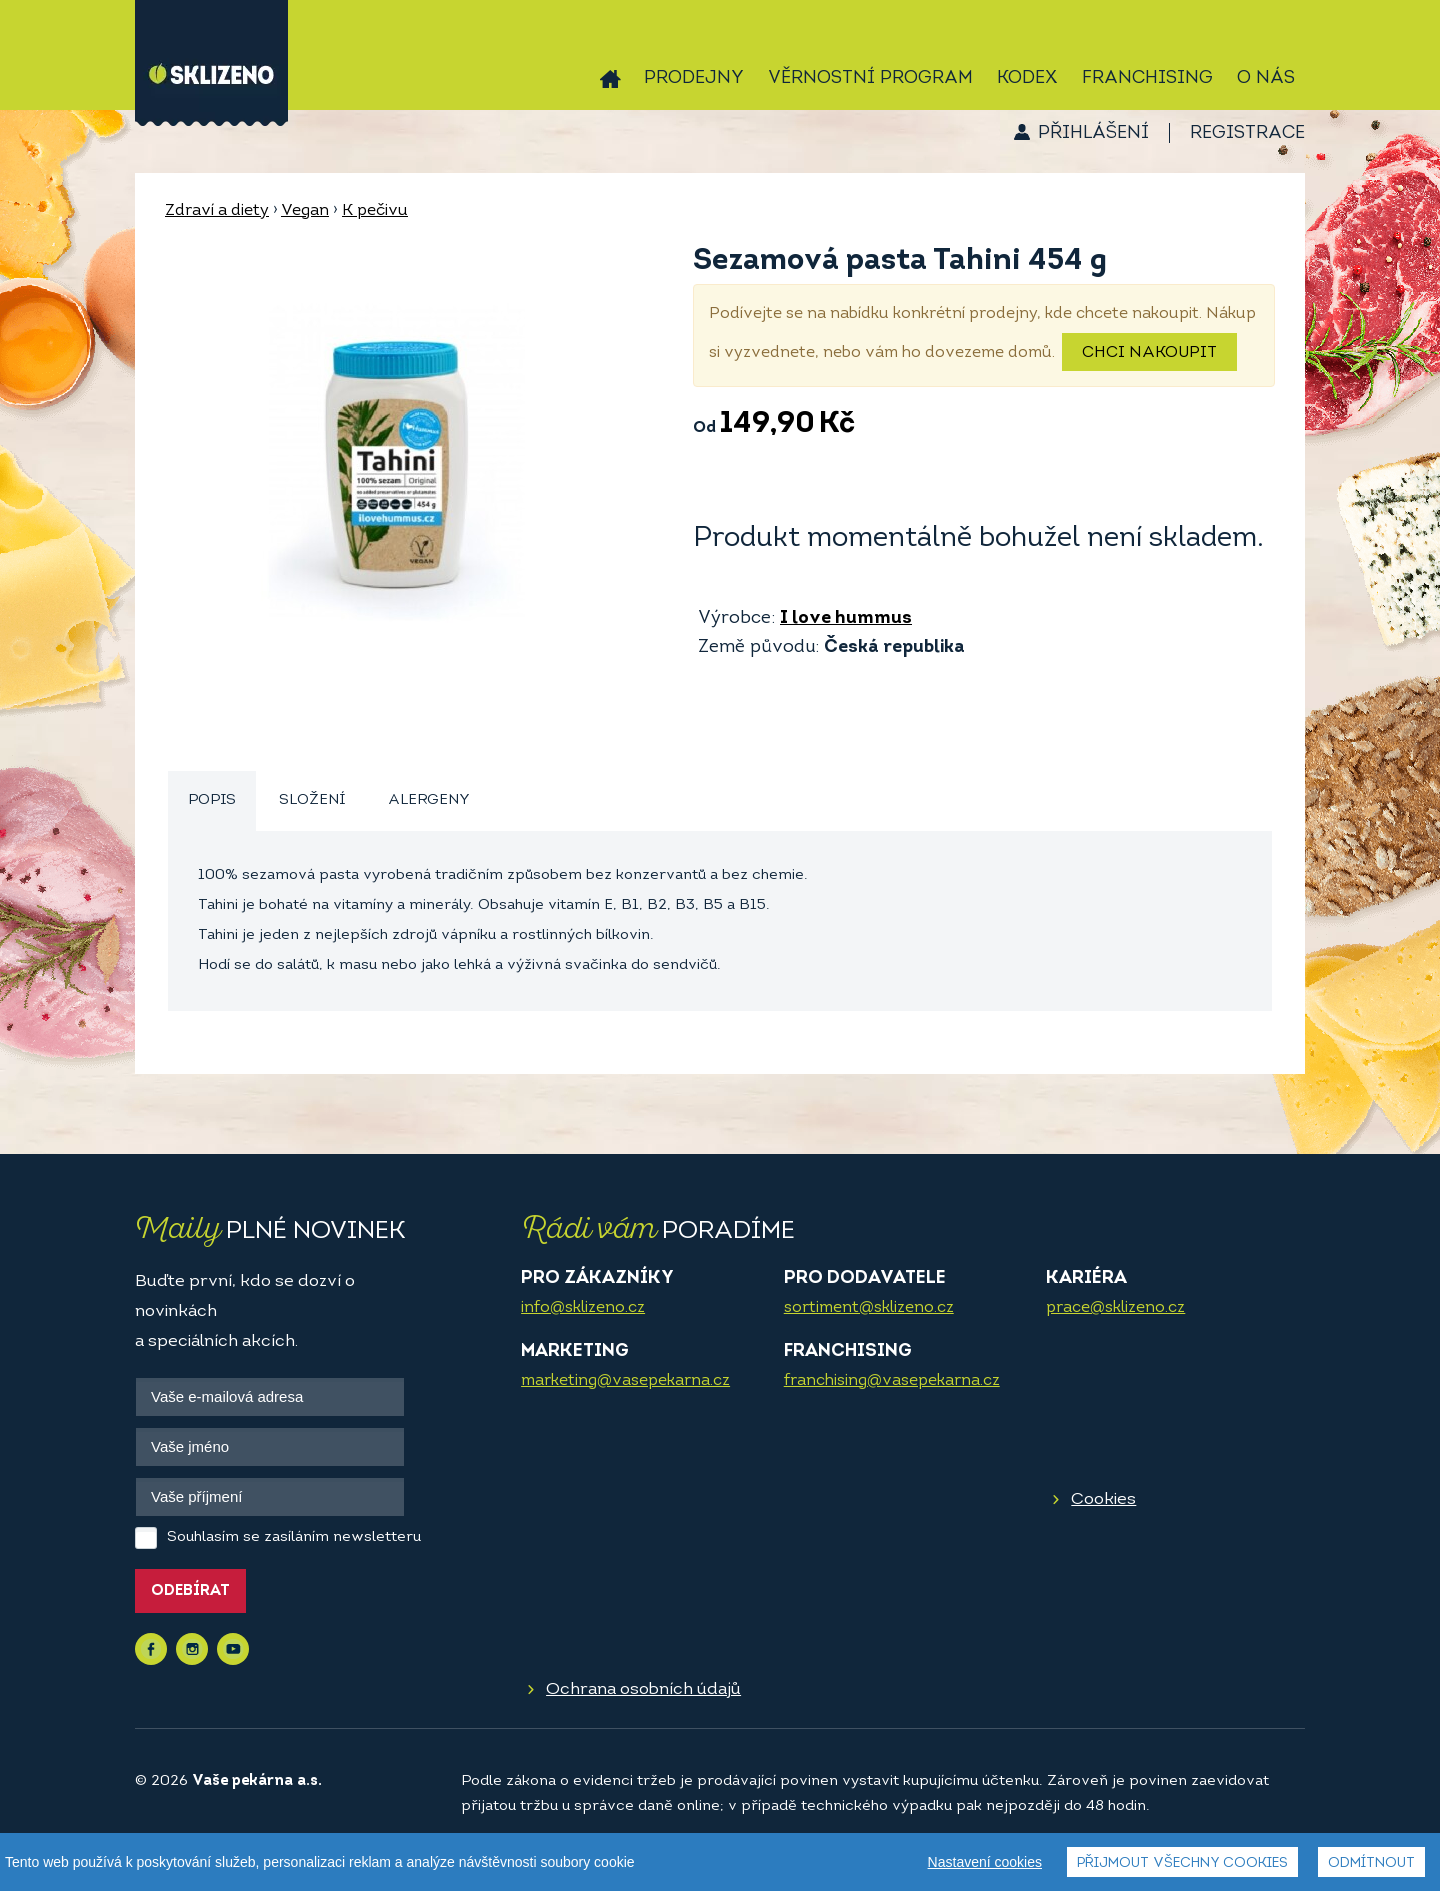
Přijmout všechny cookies (1182, 1863)
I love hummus (846, 618)
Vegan (305, 211)
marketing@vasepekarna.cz (625, 1381)
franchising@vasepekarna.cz (892, 1381)
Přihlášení (1093, 133)
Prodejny (694, 78)
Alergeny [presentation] (429, 800)
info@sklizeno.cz (583, 1308)
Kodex (1027, 78)
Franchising (1147, 78)
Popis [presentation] (212, 800)
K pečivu (375, 211)
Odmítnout (1371, 1863)
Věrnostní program (870, 78)
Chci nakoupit (1149, 353)
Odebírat (190, 1591)
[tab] (212, 801)
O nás (1266, 78)
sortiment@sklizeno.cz (869, 1308)
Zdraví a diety (217, 211)
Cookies (1103, 1499)
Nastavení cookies (985, 1862)
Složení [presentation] (312, 800)
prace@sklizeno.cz (1115, 1308)
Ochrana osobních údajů (643, 1689)
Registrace (1247, 133)
